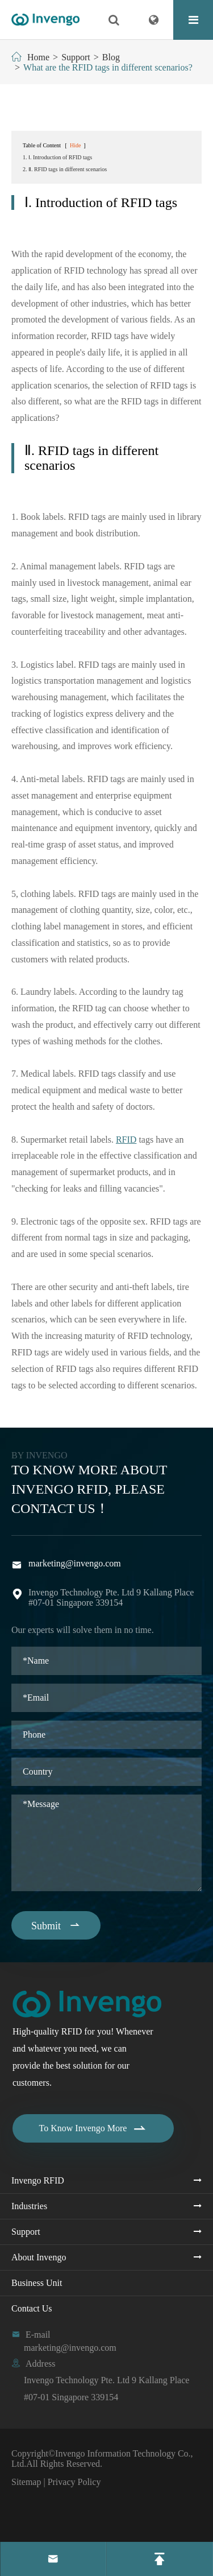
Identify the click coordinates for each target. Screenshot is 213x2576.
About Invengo (38, 2257)
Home (38, 57)
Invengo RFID (37, 2180)
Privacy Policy (74, 2482)
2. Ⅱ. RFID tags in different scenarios (65, 169)
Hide (75, 145)
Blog (111, 57)
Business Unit (36, 2283)
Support (75, 57)
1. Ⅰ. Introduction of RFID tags (57, 157)
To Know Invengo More (93, 2128)
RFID (126, 1139)
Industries (29, 2206)
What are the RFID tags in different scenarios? (108, 67)
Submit (56, 1925)
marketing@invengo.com (74, 1563)
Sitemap (26, 2482)
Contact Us (31, 2308)
